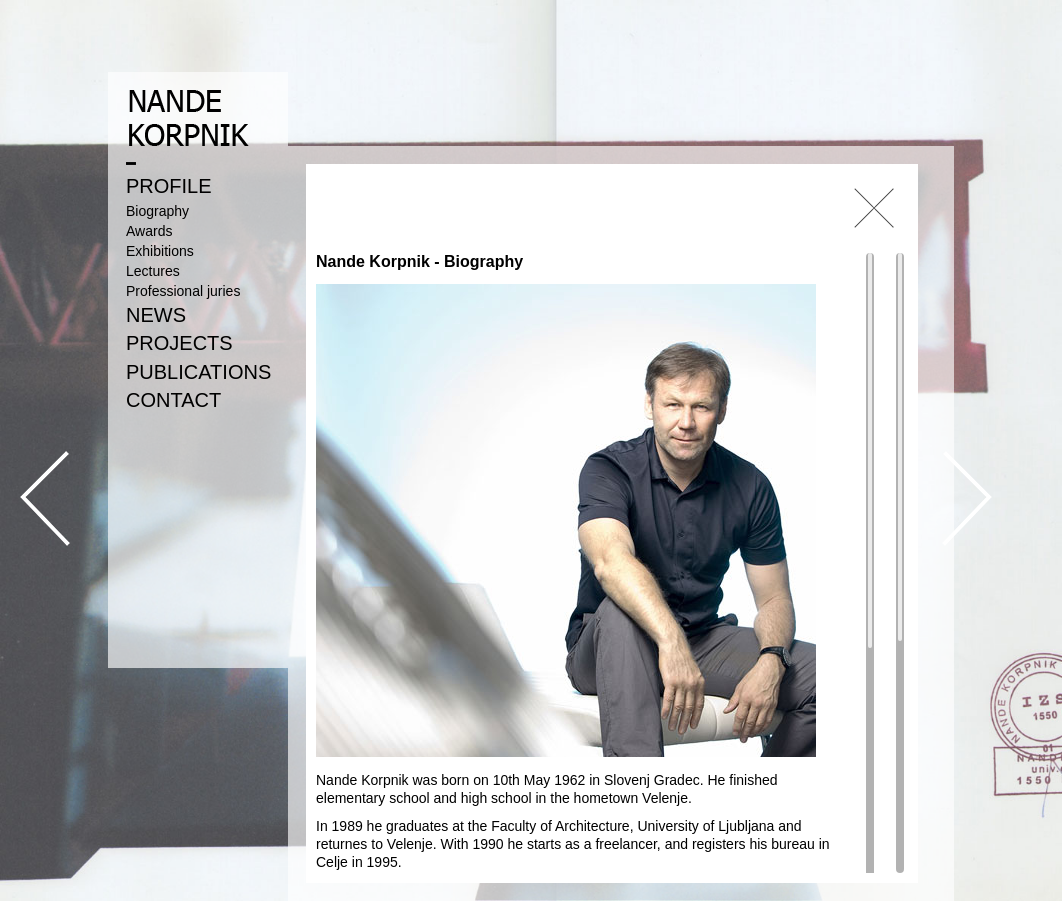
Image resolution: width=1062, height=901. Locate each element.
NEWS (156, 315)
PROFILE (169, 186)
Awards (149, 231)
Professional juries (183, 291)
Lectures (153, 271)
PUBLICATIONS (198, 372)
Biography (157, 211)
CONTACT (173, 400)
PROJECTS (179, 343)
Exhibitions (160, 251)
